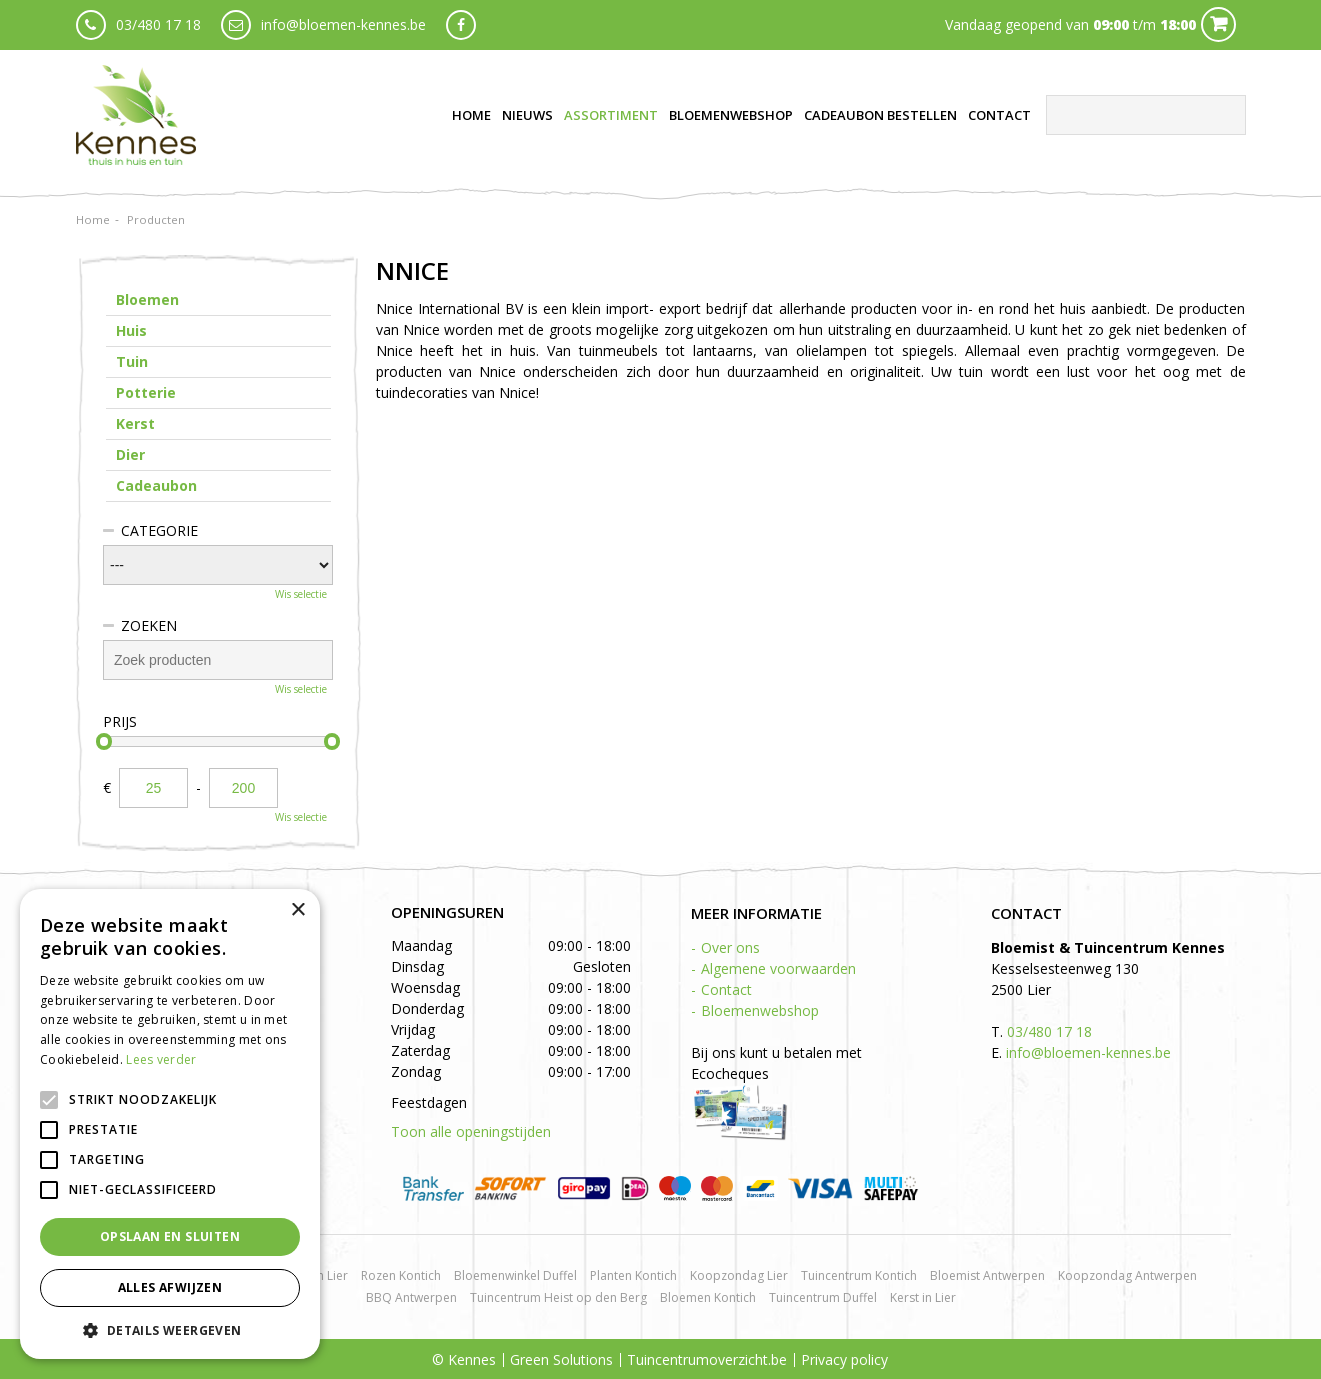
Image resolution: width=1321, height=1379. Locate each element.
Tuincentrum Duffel (823, 1297)
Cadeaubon (156, 485)
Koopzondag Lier (739, 1275)
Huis (131, 330)
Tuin (132, 361)
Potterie (146, 392)
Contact (726, 989)
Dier (130, 454)
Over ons (730, 947)
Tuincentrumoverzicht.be (707, 1359)
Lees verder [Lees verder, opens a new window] (161, 1059)
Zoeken (149, 625)
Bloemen (147, 299)
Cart (1218, 24)
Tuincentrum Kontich (859, 1275)
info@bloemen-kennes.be (343, 24)
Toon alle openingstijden (471, 1131)
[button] (170, 1329)
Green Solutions (561, 1359)
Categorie (159, 530)
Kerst (135, 423)
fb (461, 25)
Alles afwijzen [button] (170, 1287)
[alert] (170, 1124)
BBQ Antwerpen (411, 1297)
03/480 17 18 (158, 24)
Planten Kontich (633, 1275)
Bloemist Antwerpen (987, 1275)
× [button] (297, 910)
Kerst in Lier (923, 1297)
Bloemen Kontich (708, 1297)
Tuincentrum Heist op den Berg (558, 1297)
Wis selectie (301, 594)
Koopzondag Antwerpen (1127, 1275)
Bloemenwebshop (760, 1010)
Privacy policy (844, 1359)
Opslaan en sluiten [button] (170, 1236)
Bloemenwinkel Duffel (515, 1275)
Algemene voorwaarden (778, 968)
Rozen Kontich (401, 1275)
